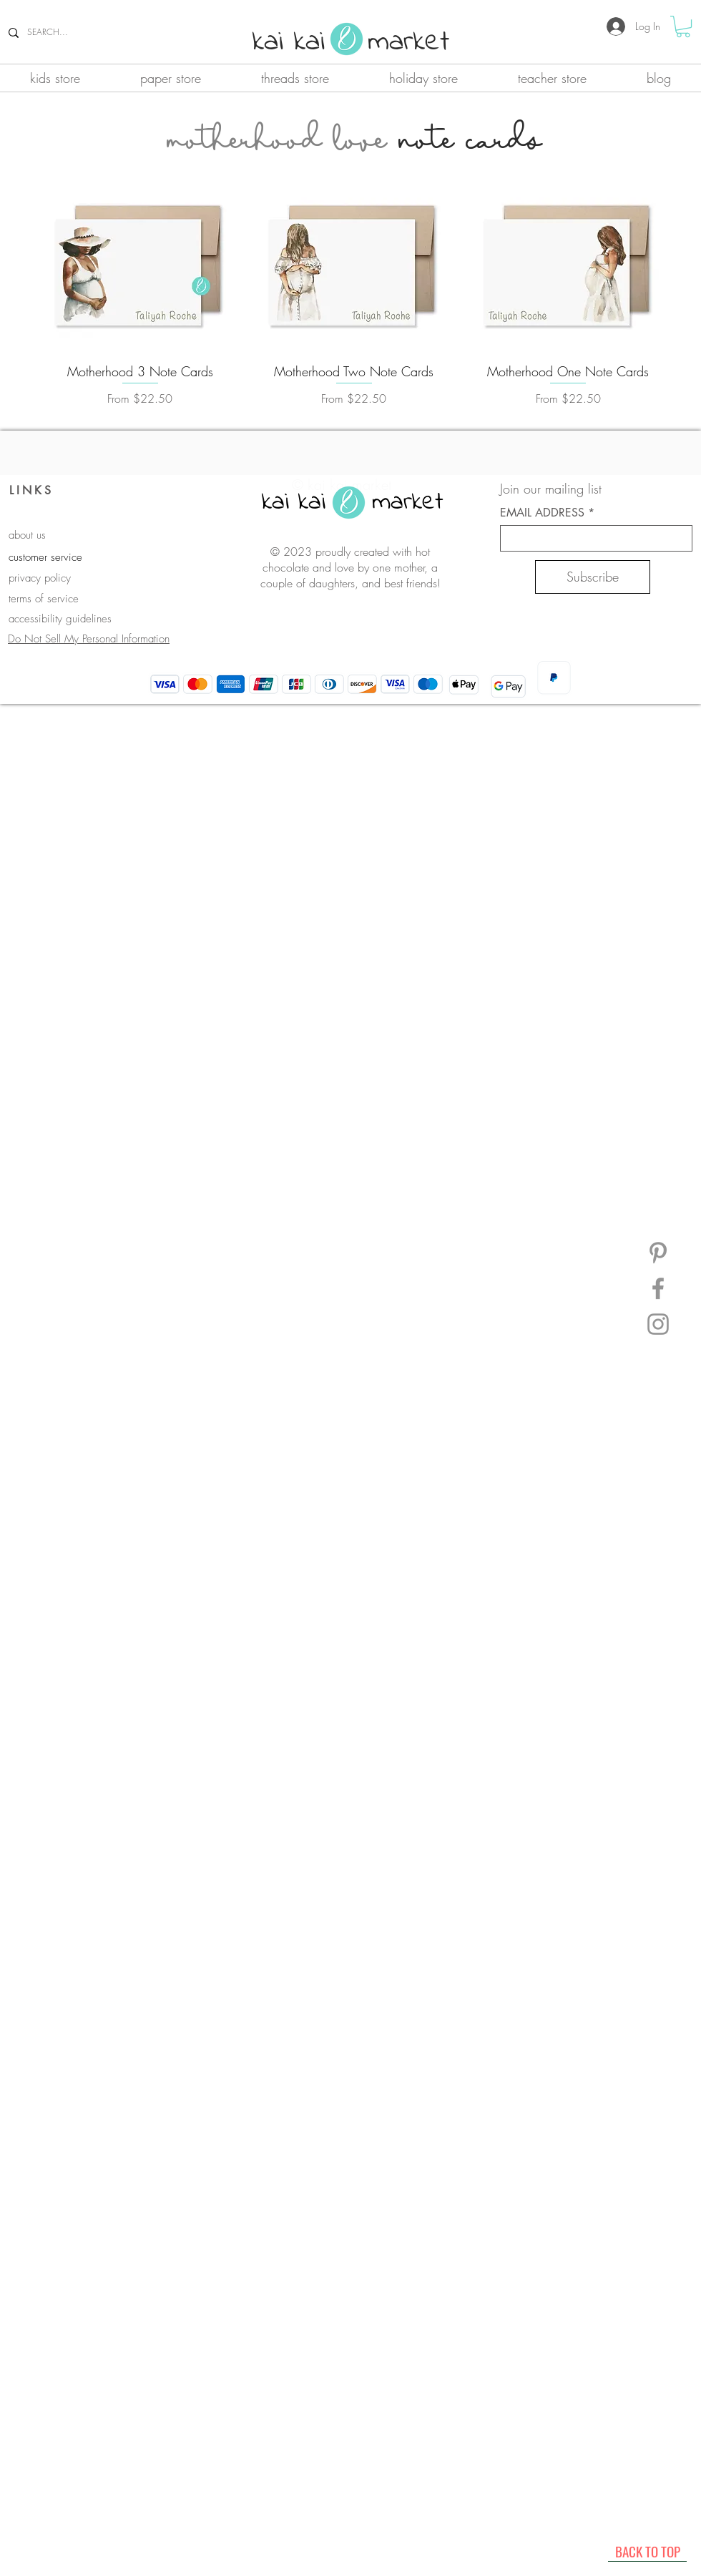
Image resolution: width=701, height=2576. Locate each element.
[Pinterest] (658, 1252)
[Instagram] (658, 1324)
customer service (45, 557)
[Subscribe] (592, 577)
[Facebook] (658, 1288)
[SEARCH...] (88, 32)
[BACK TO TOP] (647, 2551)
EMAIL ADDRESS (542, 513)
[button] (683, 26)
